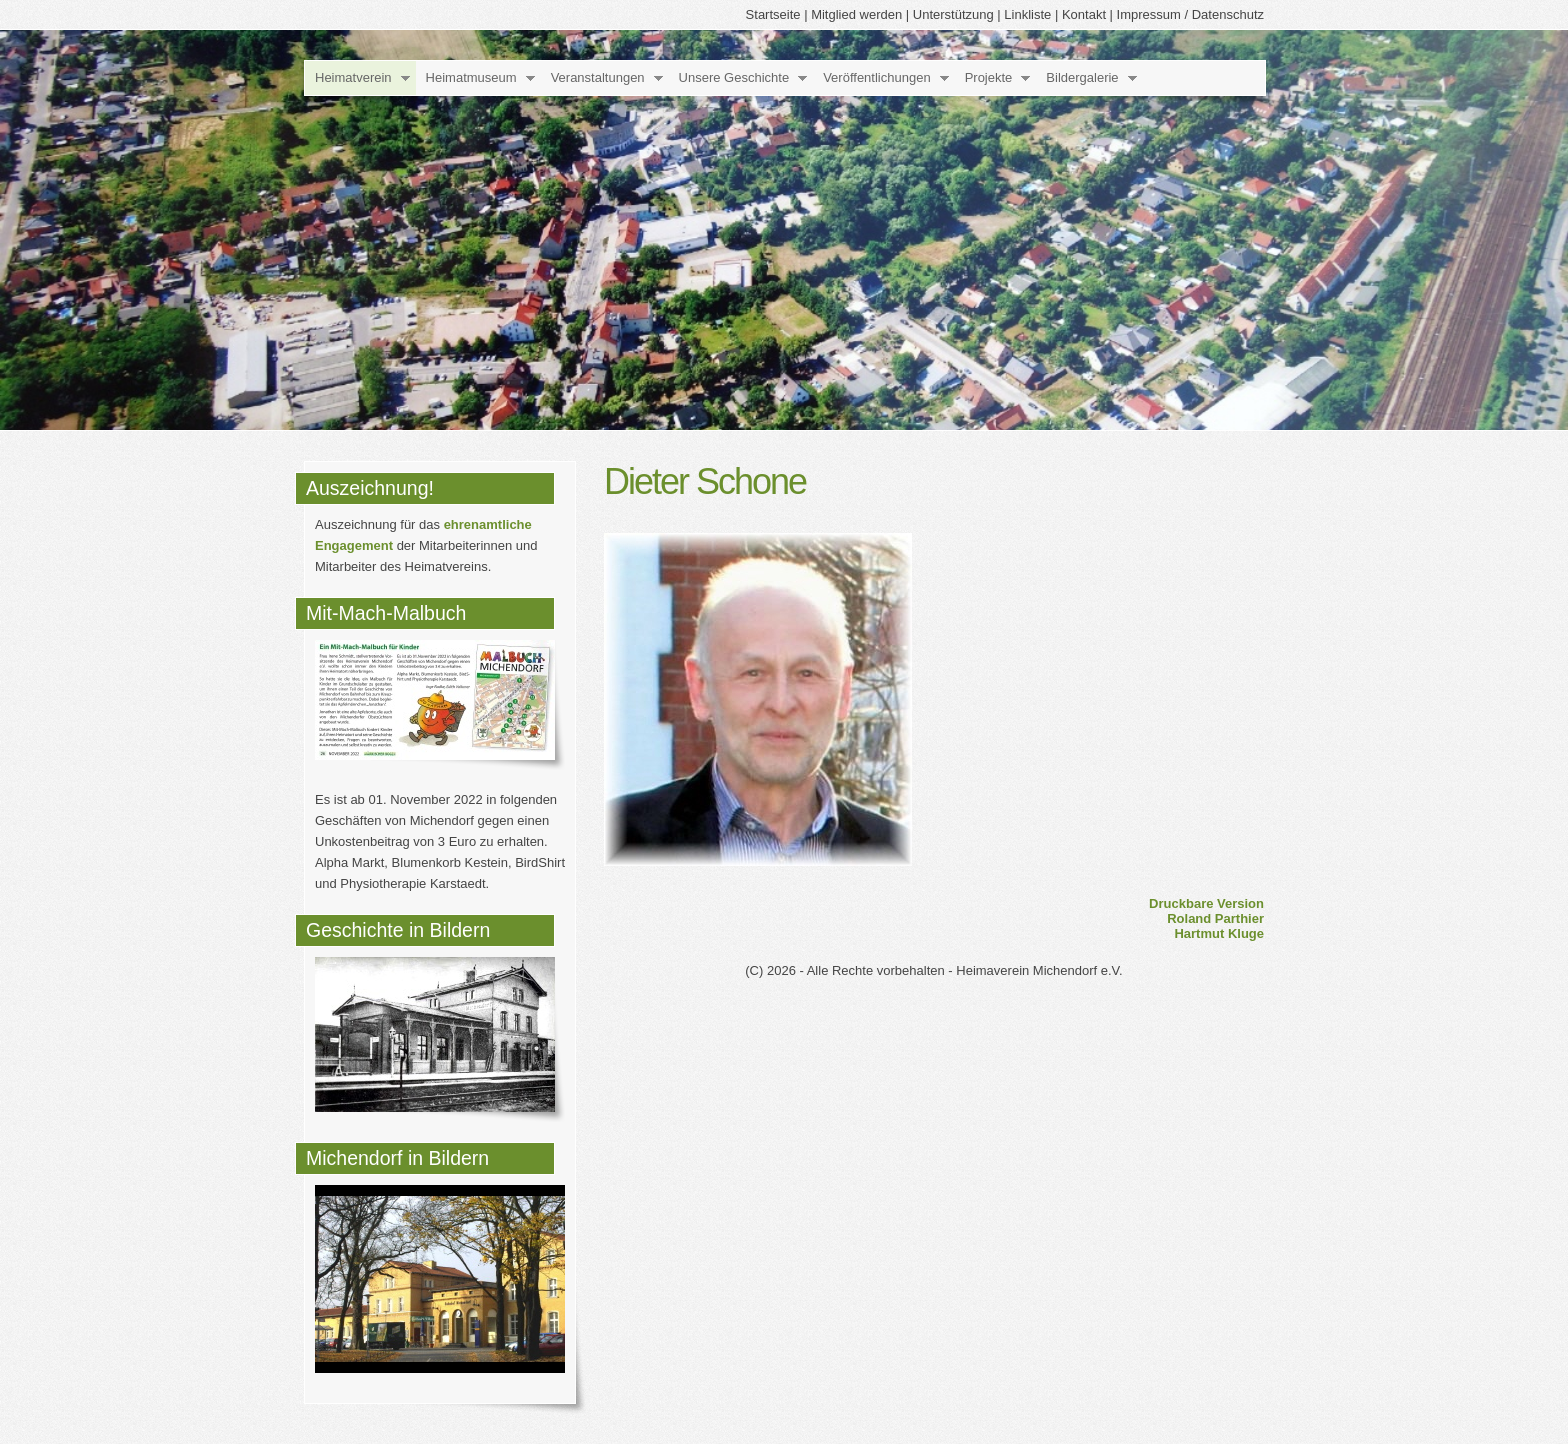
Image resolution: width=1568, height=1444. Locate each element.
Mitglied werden (856, 14)
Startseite (773, 14)
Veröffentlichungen (876, 77)
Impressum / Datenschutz (1190, 14)
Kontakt (1084, 14)
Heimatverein (353, 77)
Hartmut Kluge (1219, 933)
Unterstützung (953, 14)
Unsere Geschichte (734, 77)
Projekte (989, 77)
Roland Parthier (1215, 918)
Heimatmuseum (471, 77)
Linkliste (1027, 14)
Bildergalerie (1082, 77)
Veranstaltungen (598, 77)
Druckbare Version (1206, 903)
